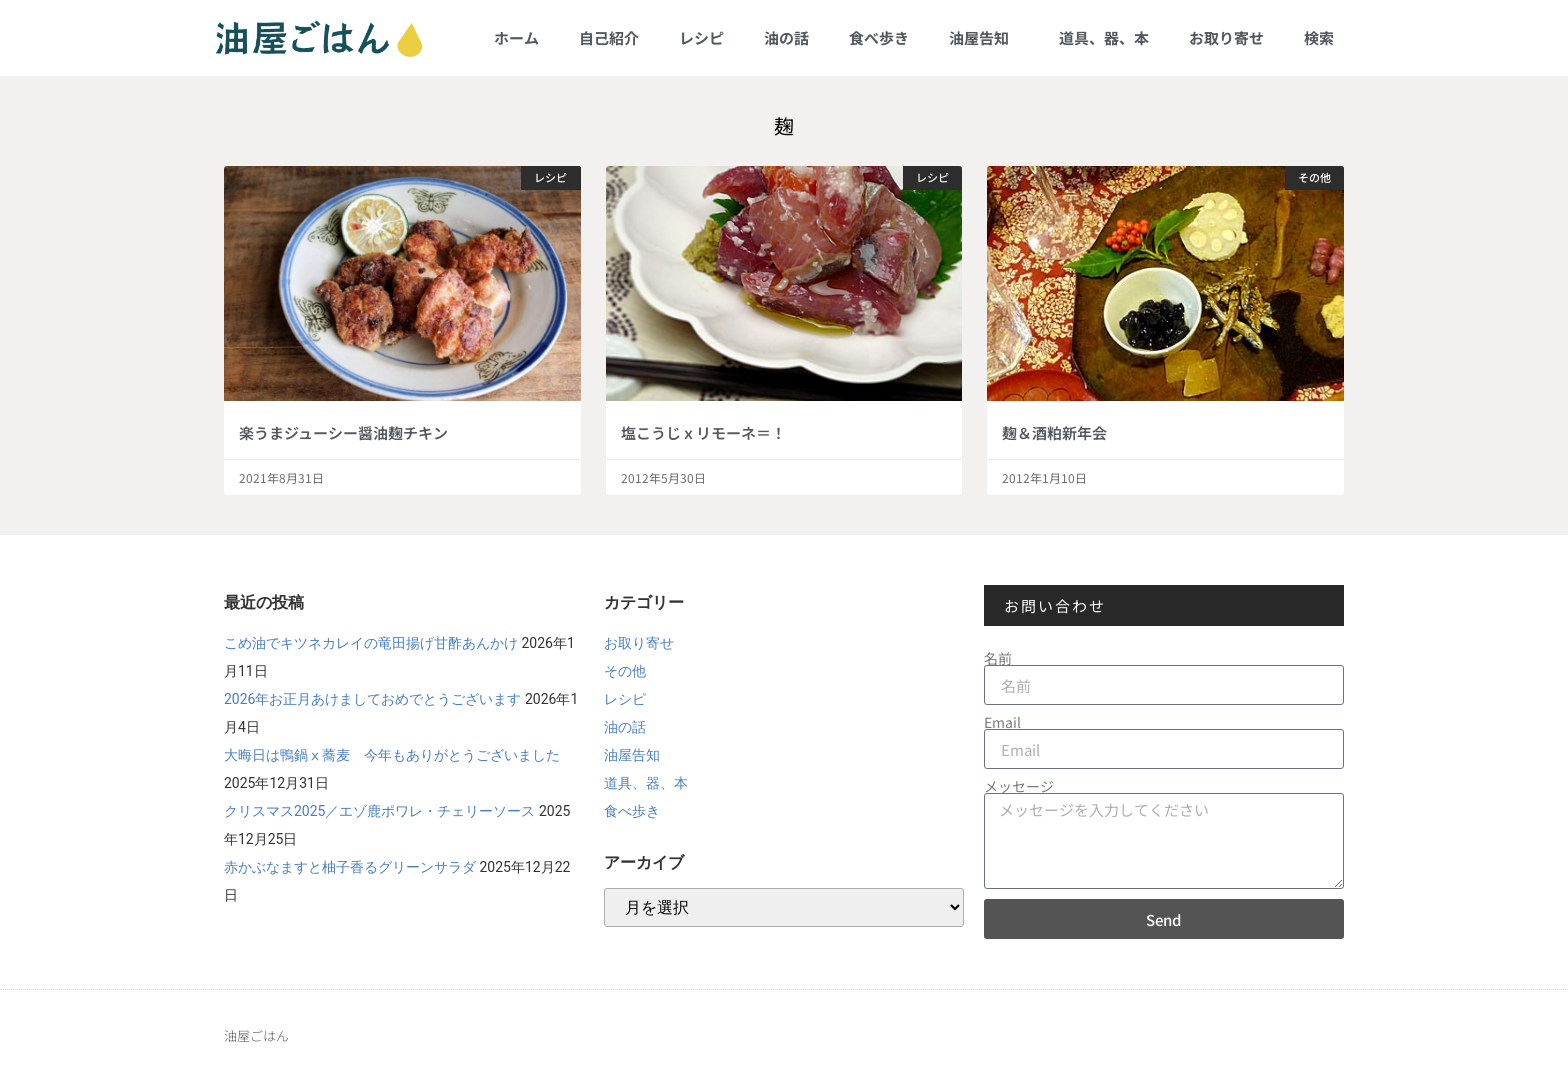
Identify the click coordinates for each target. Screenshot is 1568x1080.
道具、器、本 (1104, 37)
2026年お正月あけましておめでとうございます (372, 699)
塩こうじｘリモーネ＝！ (703, 432)
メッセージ (1019, 786)
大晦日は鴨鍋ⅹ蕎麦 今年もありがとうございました (392, 755)
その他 (625, 671)
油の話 (786, 37)
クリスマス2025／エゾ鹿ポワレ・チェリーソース (379, 811)
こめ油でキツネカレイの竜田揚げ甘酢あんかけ (371, 643)
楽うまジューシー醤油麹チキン (343, 432)
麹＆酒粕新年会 (1054, 432)
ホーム (516, 37)
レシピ (701, 37)
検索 (1319, 37)
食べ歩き (879, 37)
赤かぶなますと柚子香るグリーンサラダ (350, 867)
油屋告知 (984, 37)
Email (1002, 722)
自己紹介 (609, 37)
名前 (998, 658)
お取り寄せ (1226, 37)
